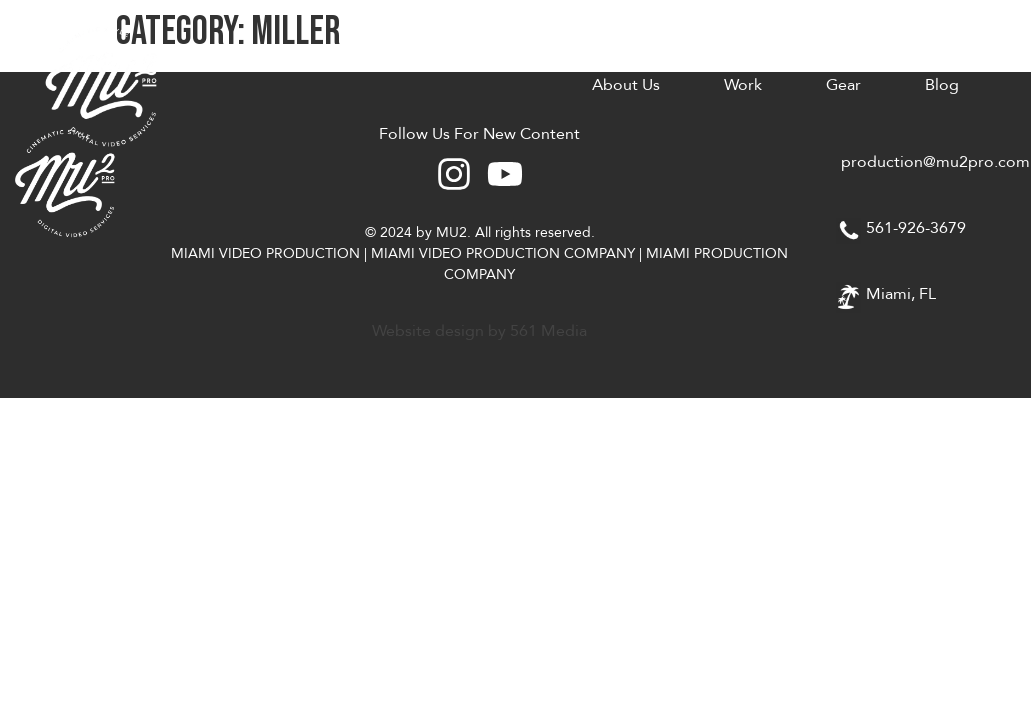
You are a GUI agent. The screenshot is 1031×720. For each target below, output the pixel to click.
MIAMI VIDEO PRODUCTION (265, 253)
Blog (942, 85)
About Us (626, 85)
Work (743, 85)
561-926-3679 (916, 228)
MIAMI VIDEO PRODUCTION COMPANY (503, 253)
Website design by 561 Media (479, 331)
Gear (843, 85)
